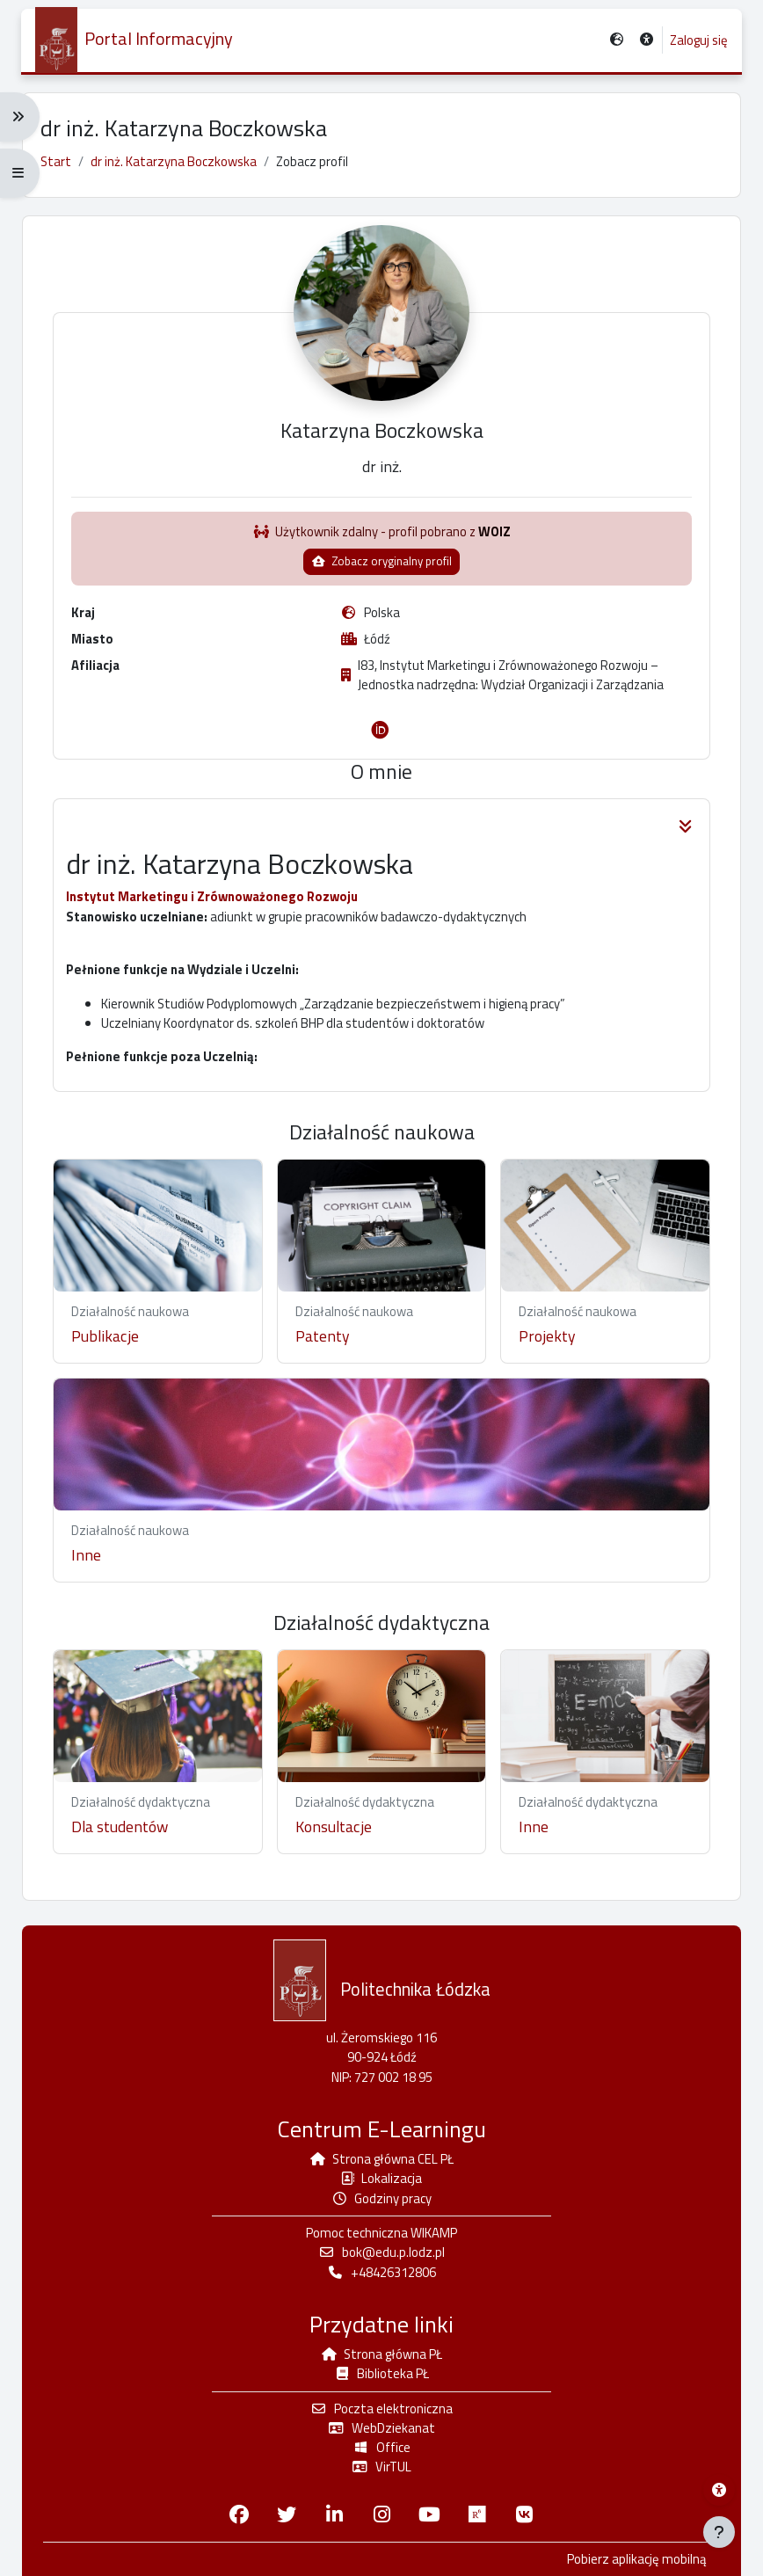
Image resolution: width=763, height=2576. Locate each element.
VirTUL (381, 2467)
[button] (645, 41)
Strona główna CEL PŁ (382, 2160)
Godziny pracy (381, 2198)
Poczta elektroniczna (381, 2408)
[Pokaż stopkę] (719, 2532)
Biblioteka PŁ (382, 2374)
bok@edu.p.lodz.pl (381, 2253)
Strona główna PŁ (382, 2354)
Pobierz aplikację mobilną (636, 2559)
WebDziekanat (381, 2428)
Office (381, 2448)
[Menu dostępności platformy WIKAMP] (719, 2490)
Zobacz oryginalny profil (381, 571)
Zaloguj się (698, 40)
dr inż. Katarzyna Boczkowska (174, 161)
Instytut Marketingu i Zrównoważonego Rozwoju (217, 908)
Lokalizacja (381, 2179)
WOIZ (495, 542)
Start (55, 161)
